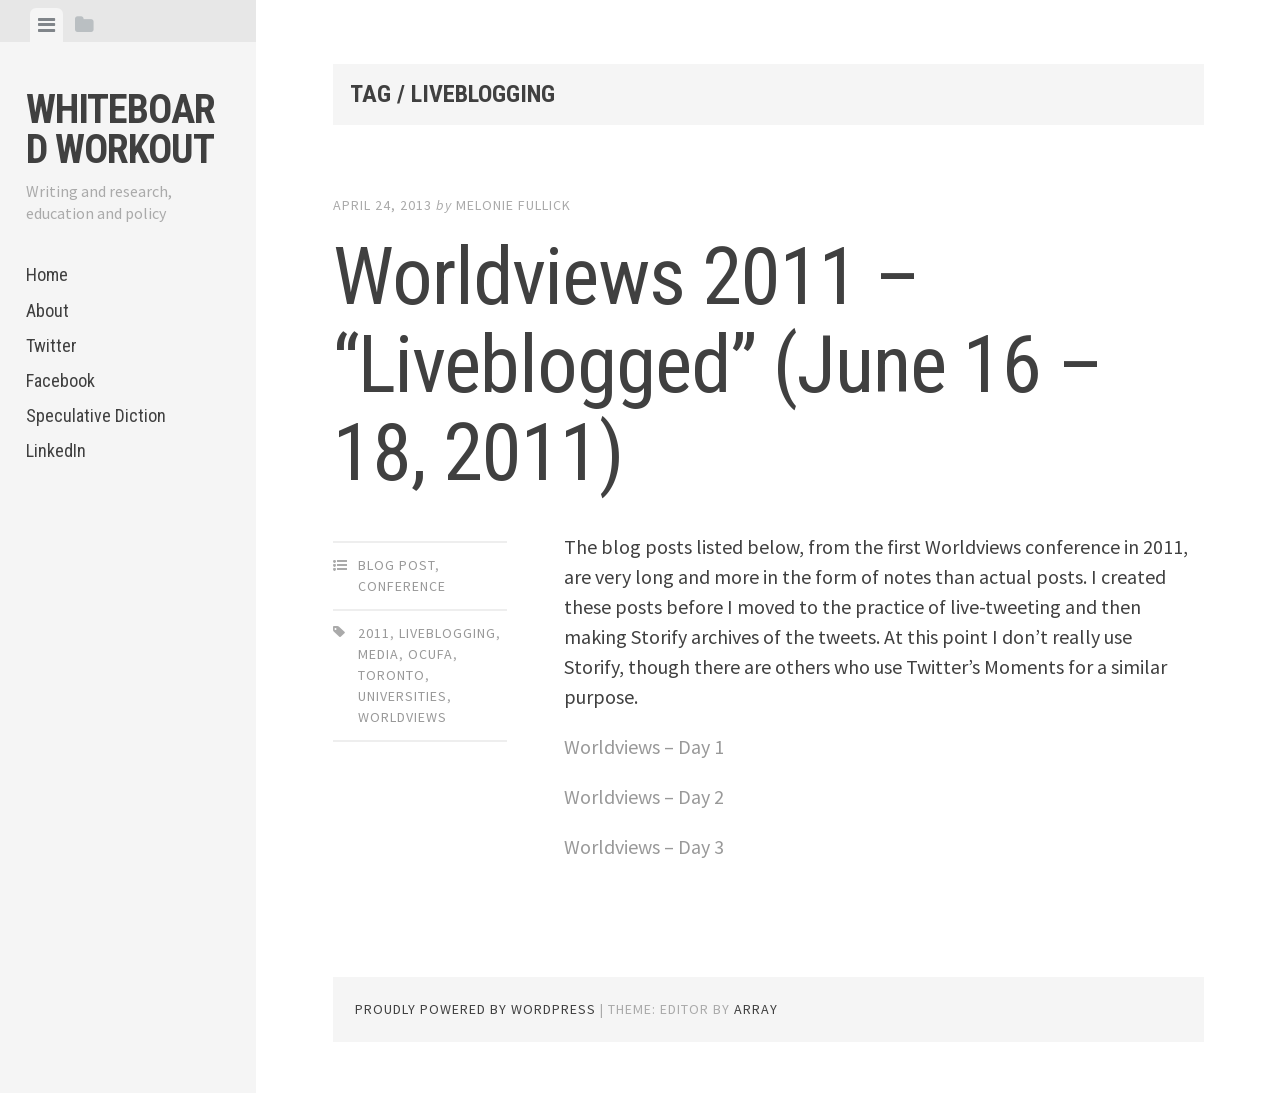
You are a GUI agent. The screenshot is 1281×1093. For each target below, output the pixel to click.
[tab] (46, 25)
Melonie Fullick (513, 205)
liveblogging (447, 633)
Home (47, 274)
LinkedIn (56, 450)
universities (402, 696)
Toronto (391, 675)
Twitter (51, 345)
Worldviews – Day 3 (644, 846)
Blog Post (396, 565)
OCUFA (430, 654)
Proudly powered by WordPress (475, 1009)
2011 (374, 633)
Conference (402, 586)
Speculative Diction (96, 415)
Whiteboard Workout (120, 129)
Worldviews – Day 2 (644, 796)
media (378, 654)
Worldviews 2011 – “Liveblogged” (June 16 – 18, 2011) (718, 365)
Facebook (60, 380)
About (47, 310)
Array (756, 1009)
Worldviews (402, 717)
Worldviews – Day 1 (644, 746)
